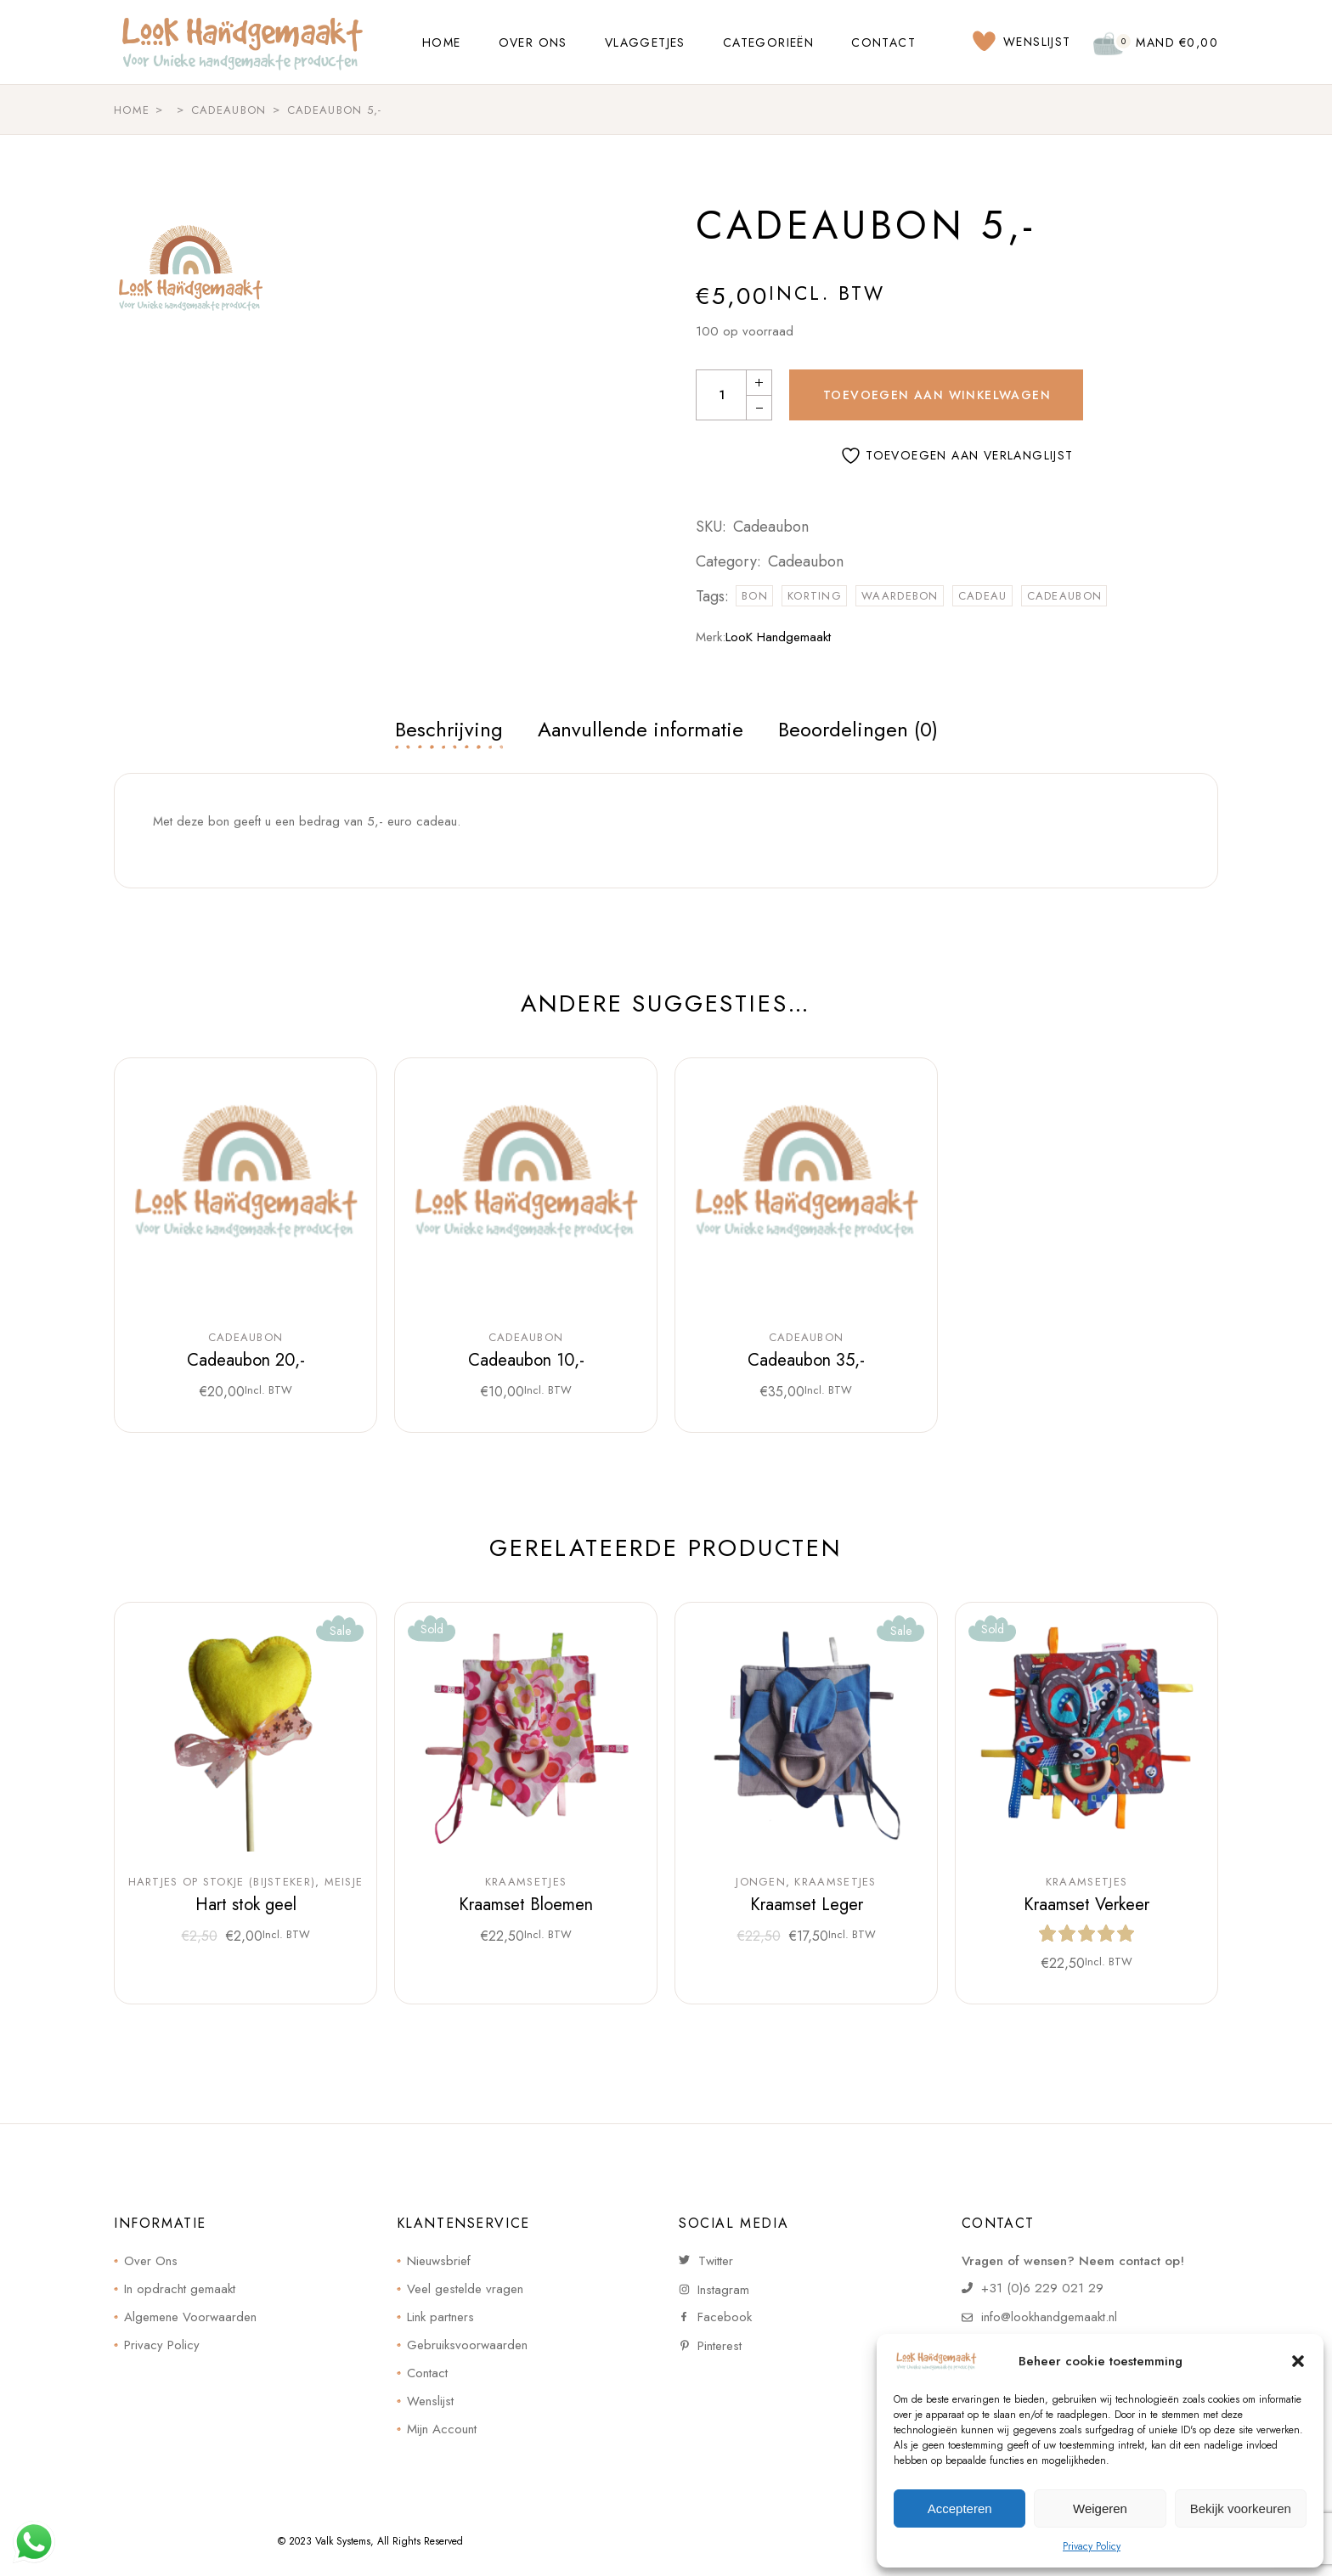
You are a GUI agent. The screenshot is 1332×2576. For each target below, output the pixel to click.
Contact (427, 2373)
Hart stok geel (245, 1904)
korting (814, 596)
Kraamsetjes (526, 1882)
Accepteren (960, 2508)
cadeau (982, 596)
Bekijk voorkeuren (1240, 2508)
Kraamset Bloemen (526, 1904)
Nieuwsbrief (439, 2261)
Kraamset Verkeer (1086, 1904)
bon (755, 596)
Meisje (344, 1882)
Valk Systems (342, 2541)
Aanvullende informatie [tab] (640, 729)
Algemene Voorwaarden (190, 2317)
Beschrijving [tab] (449, 729)
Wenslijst (430, 2401)
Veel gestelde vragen (465, 2289)
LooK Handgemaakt (778, 637)
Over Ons (151, 2261)
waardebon (900, 596)
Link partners (440, 2317)
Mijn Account (442, 2429)
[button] (1298, 2361)
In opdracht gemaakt (179, 2289)
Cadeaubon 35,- (806, 1360)
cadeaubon (1065, 596)
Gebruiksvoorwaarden (467, 2345)
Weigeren (1100, 2508)
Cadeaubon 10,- (526, 1360)
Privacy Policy (1091, 2546)
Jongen (761, 1882)
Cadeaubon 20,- (246, 1360)
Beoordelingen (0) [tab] (858, 729)
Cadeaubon (806, 561)
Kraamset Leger (806, 1904)
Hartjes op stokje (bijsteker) (222, 1882)
